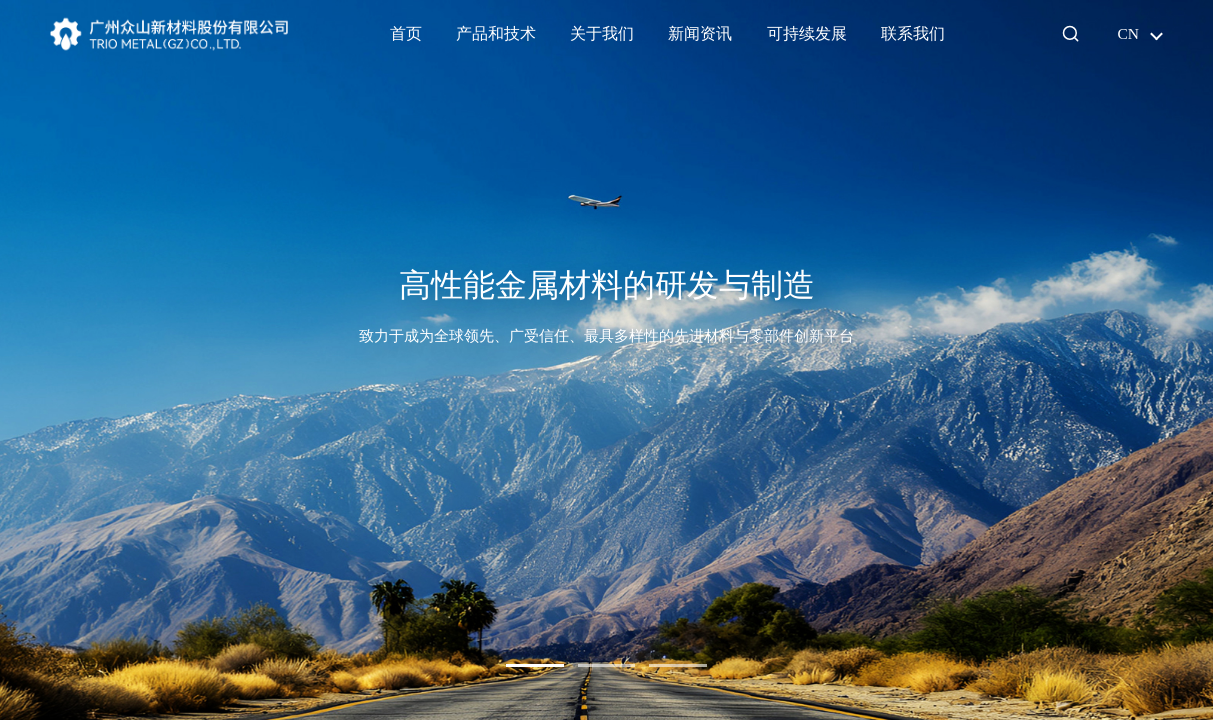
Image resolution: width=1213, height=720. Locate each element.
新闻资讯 (700, 33)
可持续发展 (807, 33)
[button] (535, 665)
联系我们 (913, 33)
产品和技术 (496, 33)
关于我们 (602, 33)
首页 (406, 33)
